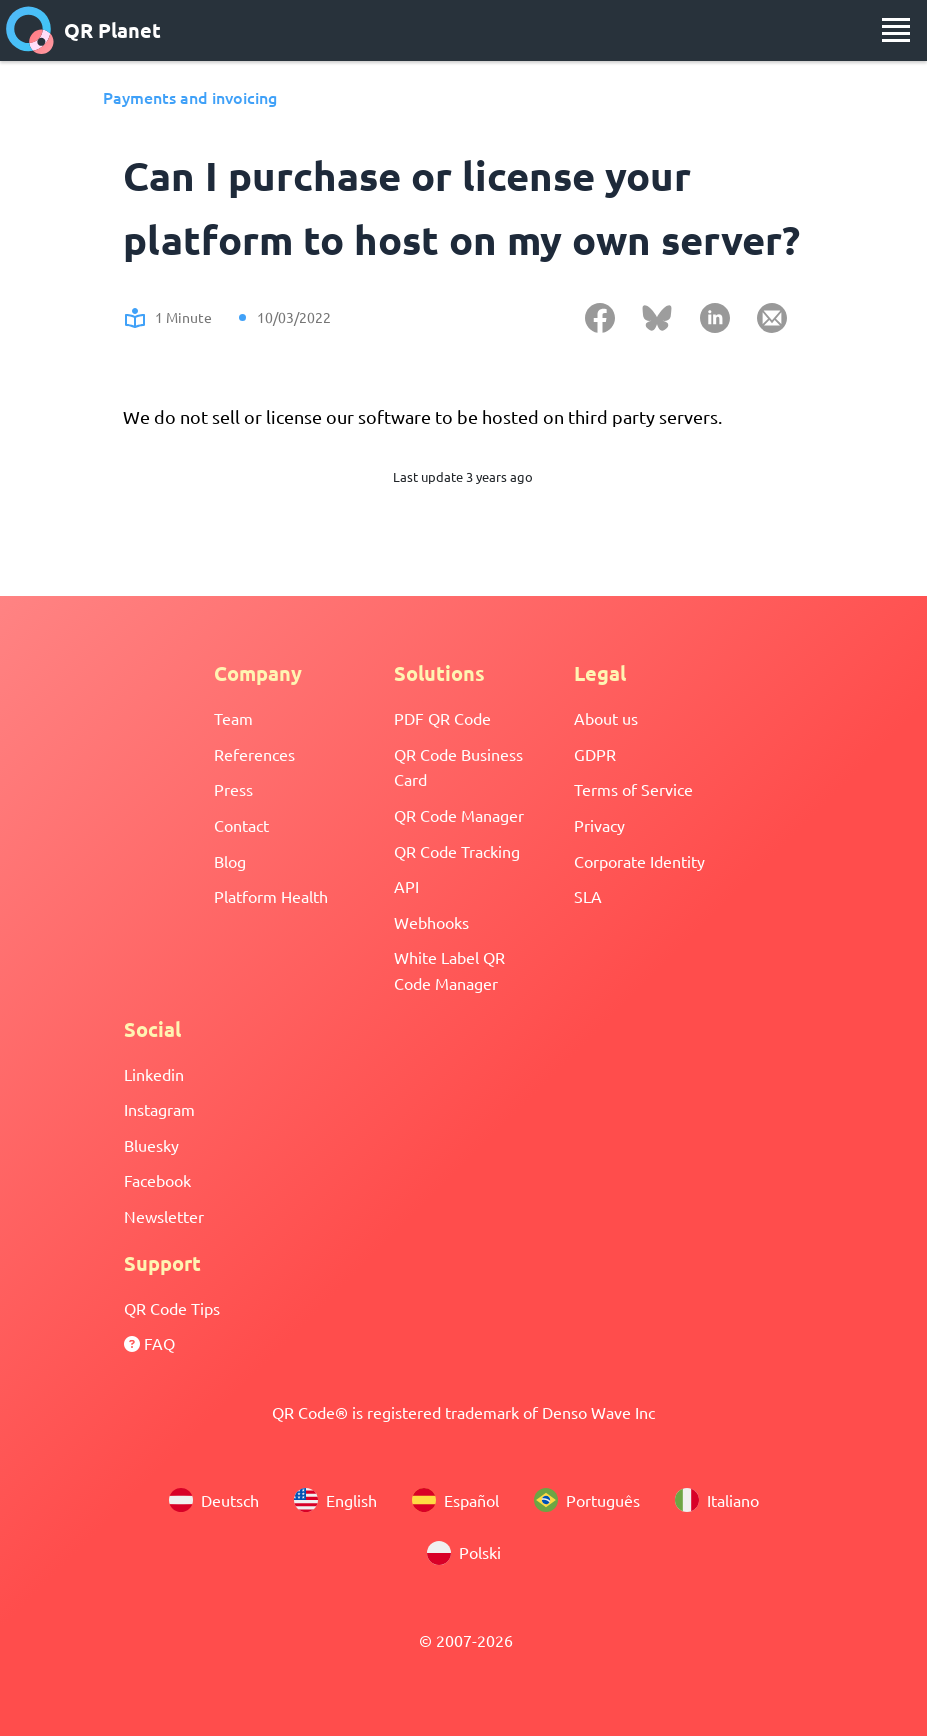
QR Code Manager (459, 815)
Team (233, 718)
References (254, 754)
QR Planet (83, 30)
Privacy (599, 825)
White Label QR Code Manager (449, 970)
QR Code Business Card (458, 767)
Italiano (717, 1500)
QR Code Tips (172, 1308)
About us (606, 718)
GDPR (595, 754)
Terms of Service (633, 789)
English (335, 1500)
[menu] (896, 30)
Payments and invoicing (190, 97)
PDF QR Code (442, 718)
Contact (241, 825)
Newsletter (164, 1216)
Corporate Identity (639, 861)
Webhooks (431, 922)
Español (455, 1500)
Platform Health (271, 896)
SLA (588, 896)
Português (587, 1500)
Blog (230, 861)
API (406, 886)
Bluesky (151, 1145)
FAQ (149, 1343)
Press (233, 789)
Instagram (159, 1109)
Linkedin (154, 1074)
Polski (464, 1553)
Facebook (157, 1180)
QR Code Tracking (457, 851)
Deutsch (214, 1500)
